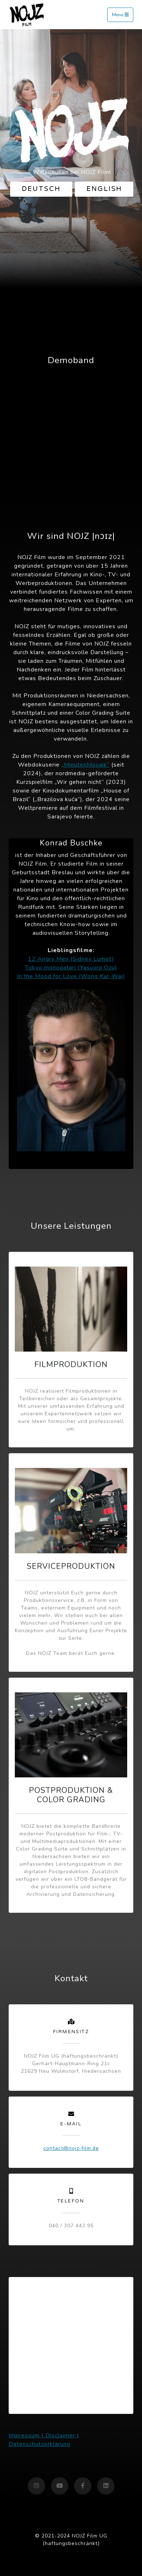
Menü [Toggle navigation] (120, 15)
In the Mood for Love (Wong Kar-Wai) (71, 976)
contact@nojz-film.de (71, 2148)
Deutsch (41, 189)
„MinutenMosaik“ (85, 765)
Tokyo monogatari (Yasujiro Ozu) (71, 968)
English (104, 189)
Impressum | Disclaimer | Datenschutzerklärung (44, 2440)
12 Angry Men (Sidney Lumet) (71, 959)
